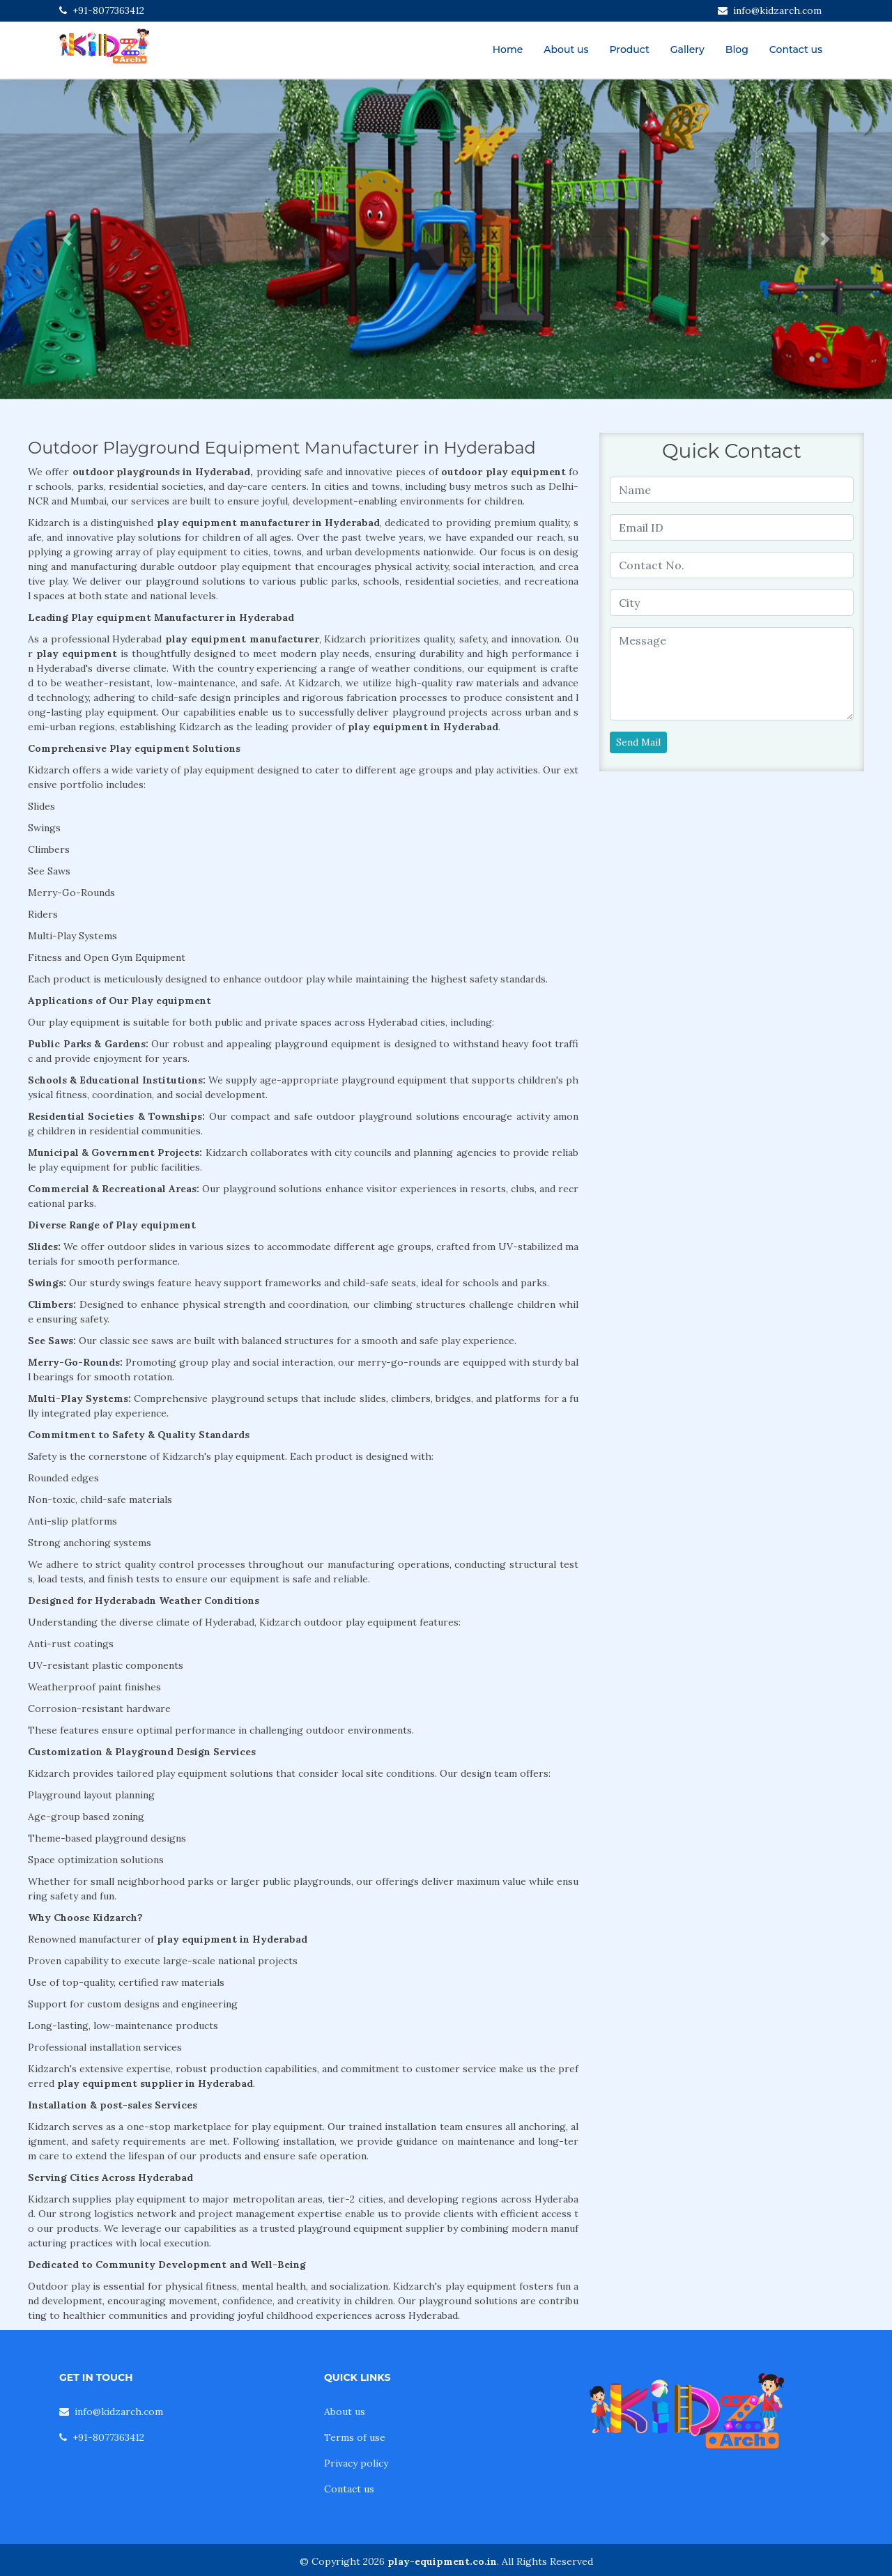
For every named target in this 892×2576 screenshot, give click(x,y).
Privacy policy (356, 2463)
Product (629, 49)
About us (566, 49)
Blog (736, 49)
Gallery (687, 49)
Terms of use (354, 2437)
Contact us (795, 49)
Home (508, 49)
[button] (67, 239)
